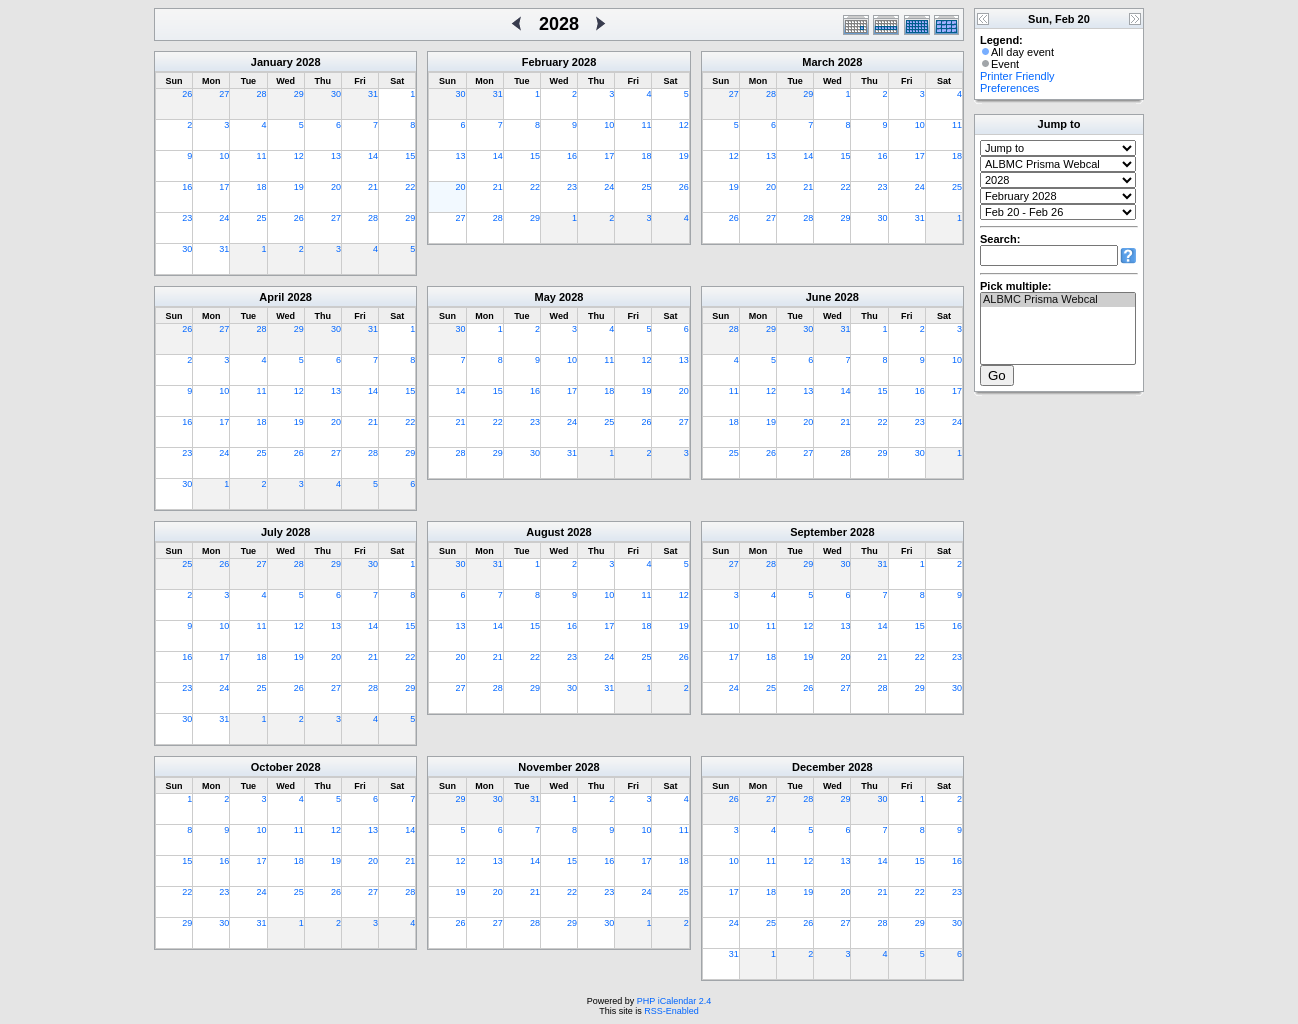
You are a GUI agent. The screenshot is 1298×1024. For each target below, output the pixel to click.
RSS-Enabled (671, 1011)
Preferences (1009, 88)
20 (336, 187)
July (272, 532)
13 (336, 156)
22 (410, 187)
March (818, 62)
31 (373, 94)
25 (262, 218)
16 (187, 187)
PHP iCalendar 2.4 (674, 1001)
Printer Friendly (1017, 76)
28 (262, 94)
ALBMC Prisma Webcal (1058, 300)
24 (224, 218)
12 (299, 156)
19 (299, 187)
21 (373, 187)
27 (224, 94)
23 (187, 218)
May (545, 297)
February (545, 62)
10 (224, 156)
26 (187, 94)
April (271, 297)
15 (410, 156)
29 (299, 94)
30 (336, 94)
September (818, 532)
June (819, 297)
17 (224, 187)
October (272, 767)
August (545, 532)
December (818, 767)
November (545, 767)
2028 (308, 62)
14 (373, 156)
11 (262, 156)
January (272, 62)
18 (262, 187)
